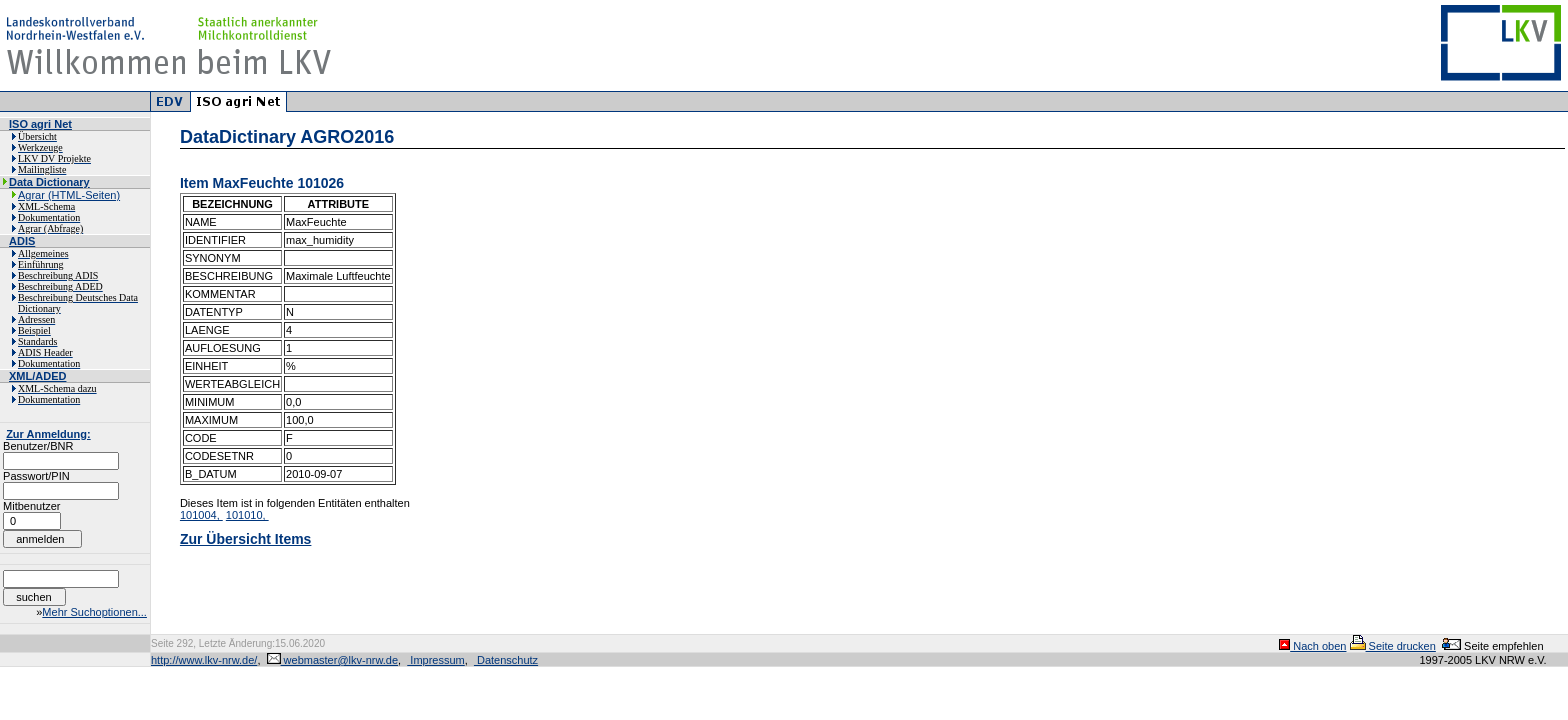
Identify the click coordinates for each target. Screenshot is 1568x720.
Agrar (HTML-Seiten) (69, 195)
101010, (247, 515)
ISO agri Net (40, 124)
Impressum (435, 660)
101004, (201, 515)
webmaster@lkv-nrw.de (333, 660)
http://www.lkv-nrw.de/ (204, 660)
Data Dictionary (49, 182)
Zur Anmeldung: (48, 434)
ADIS (22, 241)
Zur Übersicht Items (245, 539)
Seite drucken (1393, 646)
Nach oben (1312, 646)
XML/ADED (37, 376)
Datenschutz (506, 660)
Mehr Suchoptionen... (94, 612)
